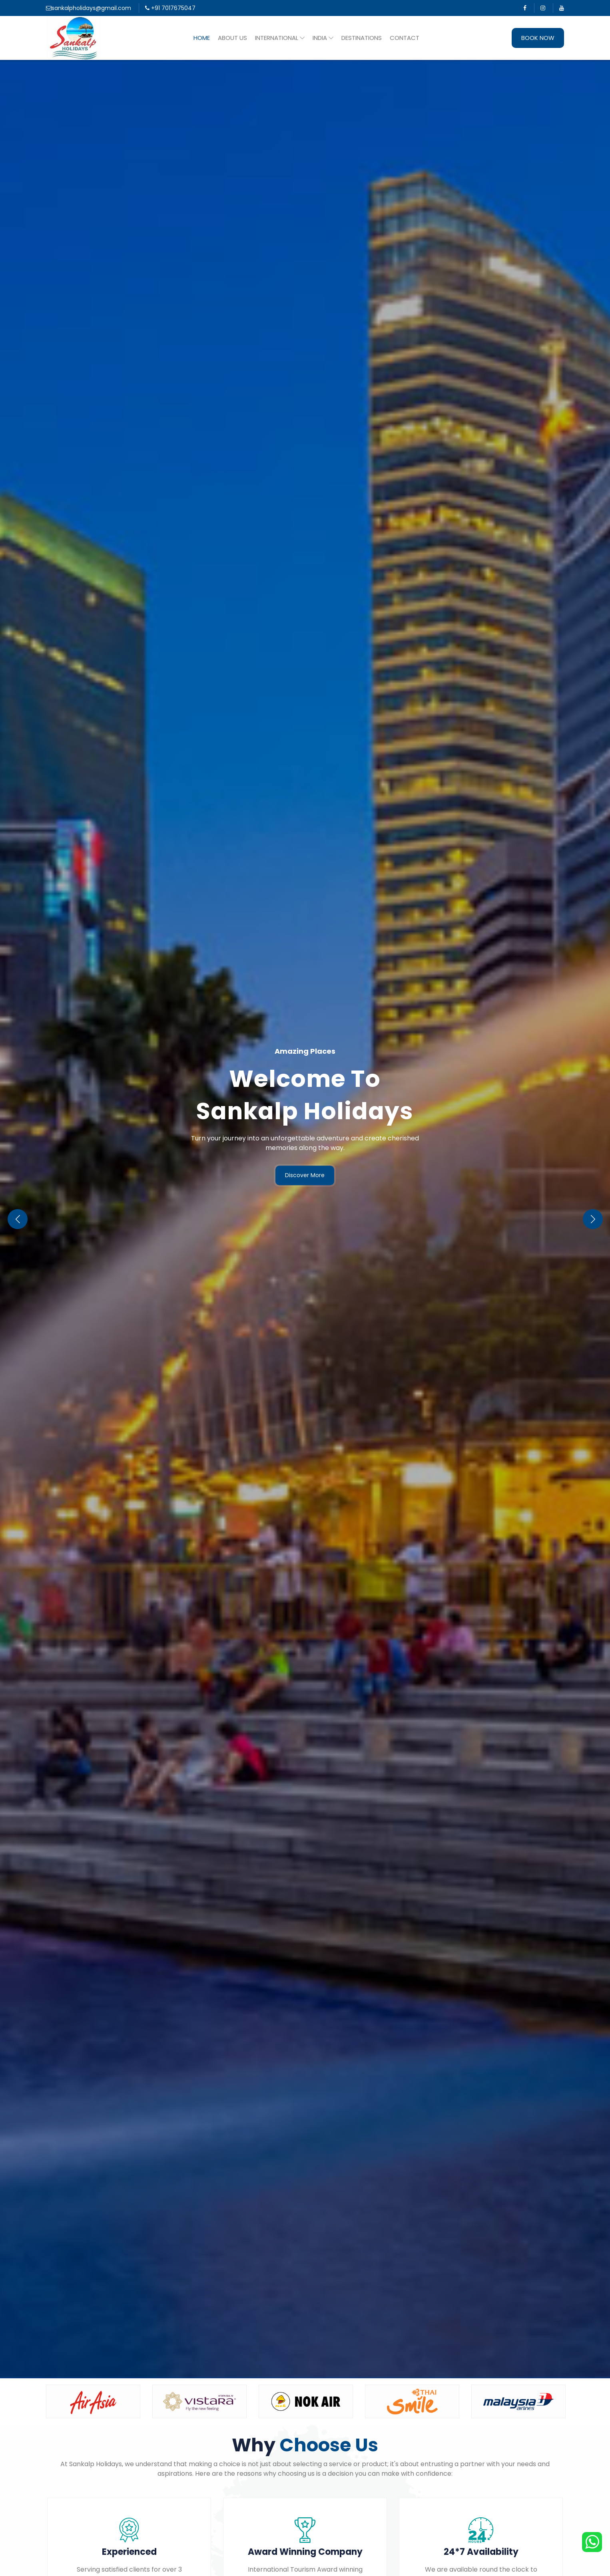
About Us (232, 38)
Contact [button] (404, 38)
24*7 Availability (481, 2552)
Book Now (537, 38)
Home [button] (201, 38)
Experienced (129, 2552)
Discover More (305, 1175)
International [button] (280, 38)
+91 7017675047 (170, 8)
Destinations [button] (361, 38)
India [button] (323, 38)
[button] (592, 1219)
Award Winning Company (305, 2552)
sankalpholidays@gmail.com (88, 8)
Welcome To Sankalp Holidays (304, 1095)
